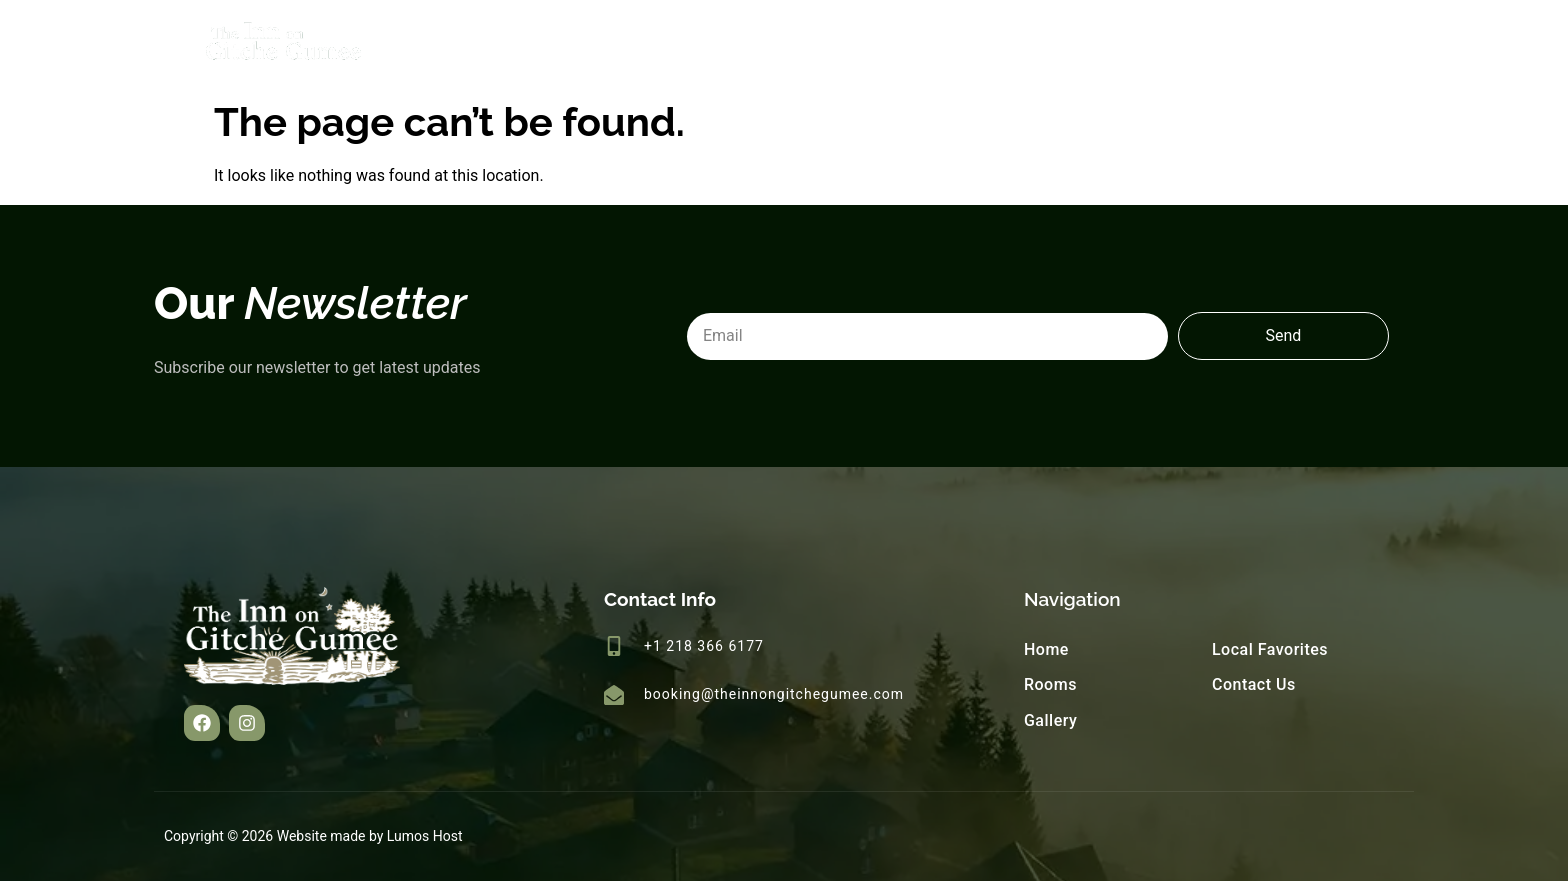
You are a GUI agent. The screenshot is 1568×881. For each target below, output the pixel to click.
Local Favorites (1208, 44)
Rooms (980, 44)
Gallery (1077, 44)
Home (886, 44)
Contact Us (1353, 44)
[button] (202, 723)
